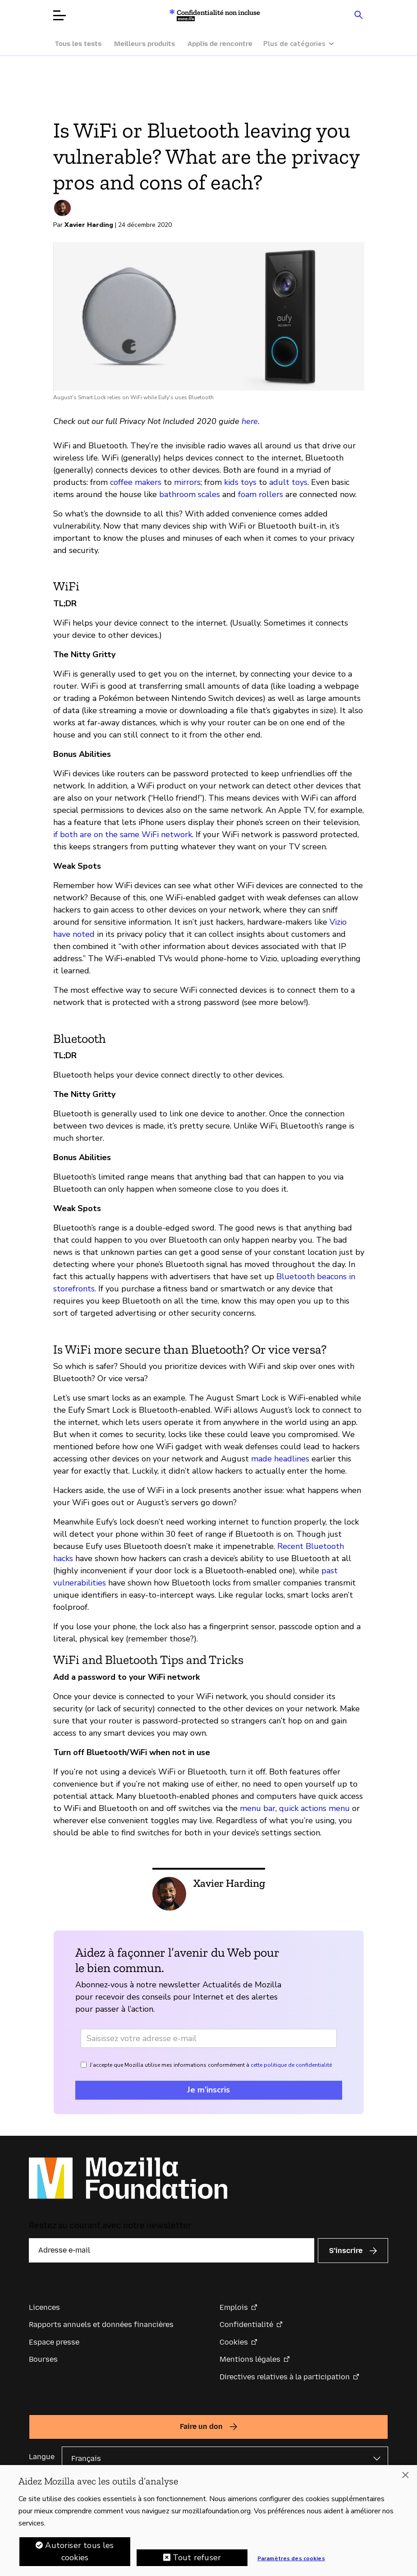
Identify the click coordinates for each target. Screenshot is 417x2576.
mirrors (187, 482)
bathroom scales (189, 494)
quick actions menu (314, 1808)
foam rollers (260, 494)
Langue (42, 2456)
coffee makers (135, 482)
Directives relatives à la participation (285, 2377)
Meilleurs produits (144, 44)
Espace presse (54, 2342)
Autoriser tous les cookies (79, 2551)
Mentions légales (250, 2359)
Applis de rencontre (220, 44)
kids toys (240, 482)
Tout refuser (197, 2558)
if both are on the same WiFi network (122, 834)
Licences (44, 2307)
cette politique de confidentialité (291, 2065)
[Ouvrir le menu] (59, 15)
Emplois (234, 2307)
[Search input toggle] (358, 14)
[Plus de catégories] (303, 44)
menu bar (257, 1808)
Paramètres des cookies (291, 2558)
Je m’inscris (208, 2089)
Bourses (43, 2359)
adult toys (288, 482)
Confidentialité (246, 2324)
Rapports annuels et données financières (101, 2324)
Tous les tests (78, 44)
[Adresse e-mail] (209, 2038)
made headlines (280, 1458)
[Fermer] (405, 2475)
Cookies (234, 2342)
